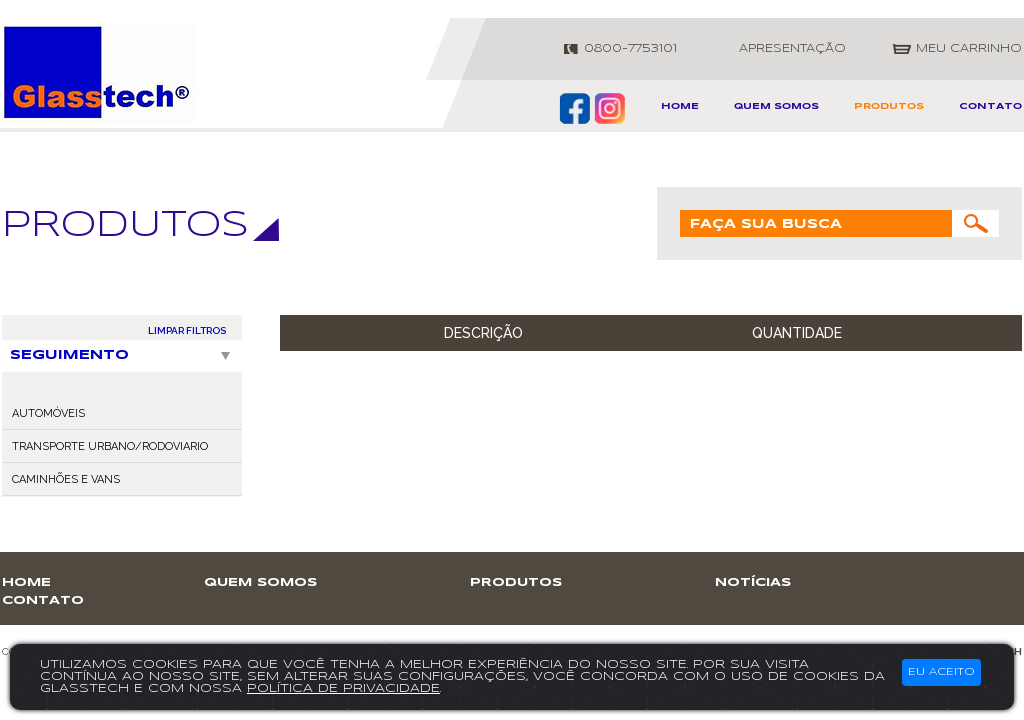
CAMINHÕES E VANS (66, 479)
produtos (889, 106)
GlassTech (99, 73)
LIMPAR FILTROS (187, 330)
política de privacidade (343, 688)
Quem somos (776, 106)
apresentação (792, 49)
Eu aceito (941, 672)
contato (990, 106)
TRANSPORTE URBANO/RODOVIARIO (110, 446)
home (680, 106)
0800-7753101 (630, 49)
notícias (753, 582)
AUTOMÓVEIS (48, 413)
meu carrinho (969, 49)
